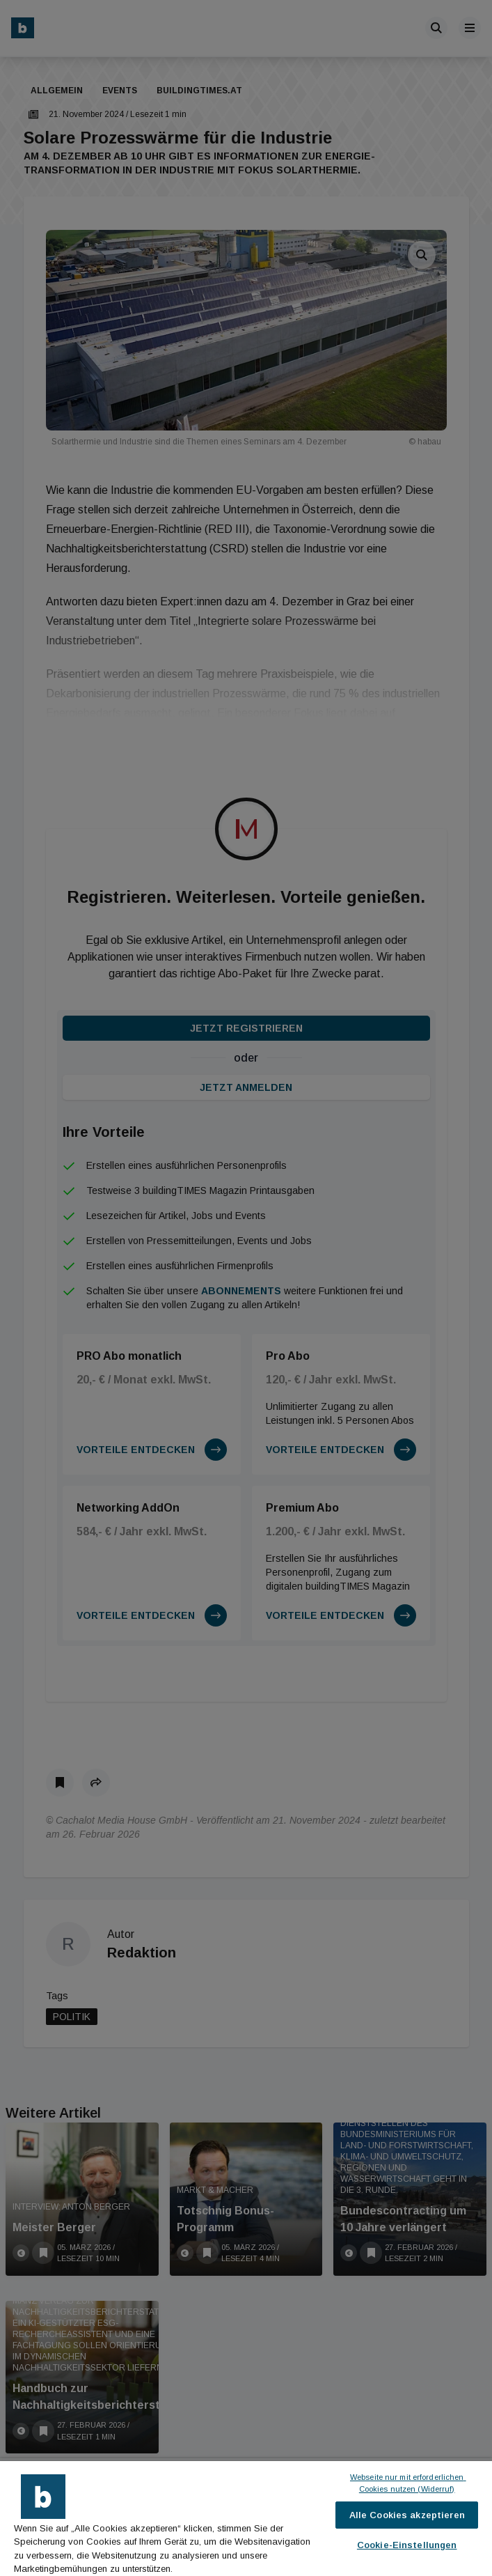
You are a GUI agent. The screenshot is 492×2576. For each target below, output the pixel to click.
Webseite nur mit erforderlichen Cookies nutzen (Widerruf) (408, 2483)
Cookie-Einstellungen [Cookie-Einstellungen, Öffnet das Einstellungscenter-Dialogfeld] (407, 2545)
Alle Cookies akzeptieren (407, 2515)
